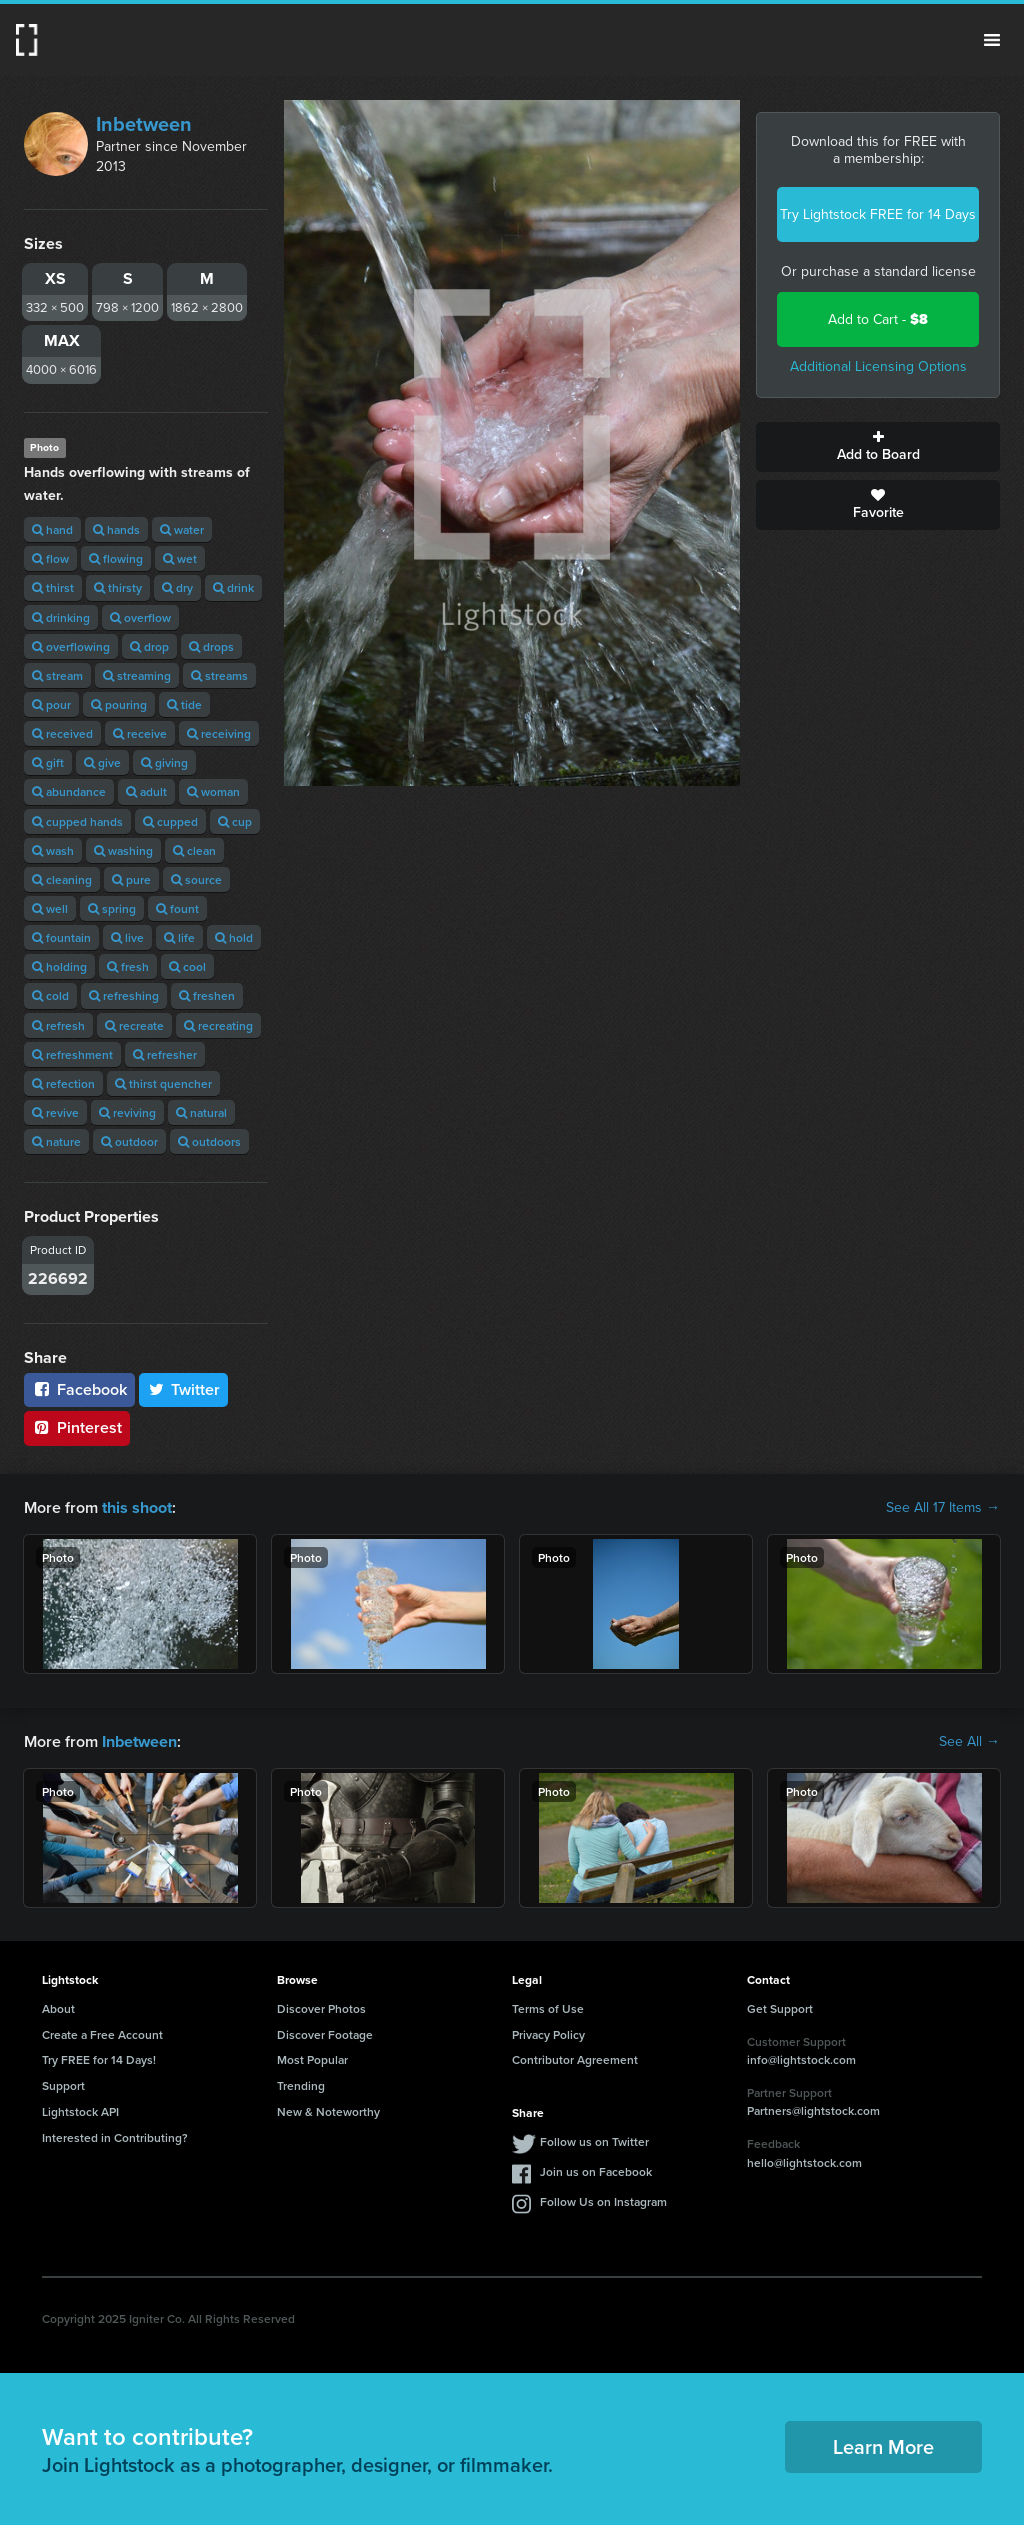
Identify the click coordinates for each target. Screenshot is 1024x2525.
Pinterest (77, 1427)
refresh (58, 1025)
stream (57, 675)
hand (52, 529)
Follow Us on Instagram (603, 2201)
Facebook (79, 1389)
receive (140, 733)
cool (187, 966)
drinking (61, 617)
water (182, 529)
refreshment (72, 1054)
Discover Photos (321, 2008)
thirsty (118, 587)
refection (63, 1083)
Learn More (883, 2446)
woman (213, 791)
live (127, 937)
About (58, 2008)
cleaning (62, 879)
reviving (127, 1112)
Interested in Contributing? (115, 2137)
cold (50, 995)
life (179, 937)
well (50, 908)
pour (51, 704)
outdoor (129, 1141)
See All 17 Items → (943, 1508)
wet (180, 558)
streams (219, 675)
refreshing (124, 995)
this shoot (137, 1507)
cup (235, 821)
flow (50, 558)
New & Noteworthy (328, 2111)
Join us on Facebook (596, 2171)
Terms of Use (548, 2008)
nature (56, 1141)
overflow (140, 617)
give (102, 762)
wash (53, 850)
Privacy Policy (548, 2033)
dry (177, 587)
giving (164, 762)
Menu (992, 40)
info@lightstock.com (801, 2059)
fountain (61, 937)
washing (123, 850)
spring (112, 908)
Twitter (184, 1389)
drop (149, 646)
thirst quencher (163, 1083)
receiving (219, 733)
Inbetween (144, 124)
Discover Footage (325, 2033)
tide (184, 704)
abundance (69, 791)
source (196, 879)
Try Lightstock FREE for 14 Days (878, 214)
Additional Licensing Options (878, 366)
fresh (128, 966)
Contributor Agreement (575, 2059)
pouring (119, 704)
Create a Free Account (102, 2033)
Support (63, 2085)
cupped (170, 821)
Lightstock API (80, 2111)
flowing (116, 558)
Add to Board (878, 447)
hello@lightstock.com (804, 2161)
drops (211, 646)
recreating (218, 1025)
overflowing (71, 646)
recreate (134, 1025)
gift (48, 762)
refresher (165, 1054)
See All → (969, 1742)
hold (234, 937)
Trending (301, 2085)
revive (55, 1112)
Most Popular (312, 2059)
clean (194, 850)
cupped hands (77, 821)
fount (177, 908)
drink (233, 587)
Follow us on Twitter (594, 2141)
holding (59, 966)
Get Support (780, 2008)
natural (201, 1112)
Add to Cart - (878, 319)
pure (131, 879)
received (62, 733)
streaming (137, 675)
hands (116, 529)
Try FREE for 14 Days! (99, 2059)
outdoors (209, 1141)
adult (146, 791)
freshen (207, 995)
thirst (53, 587)
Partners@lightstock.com (813, 2110)
